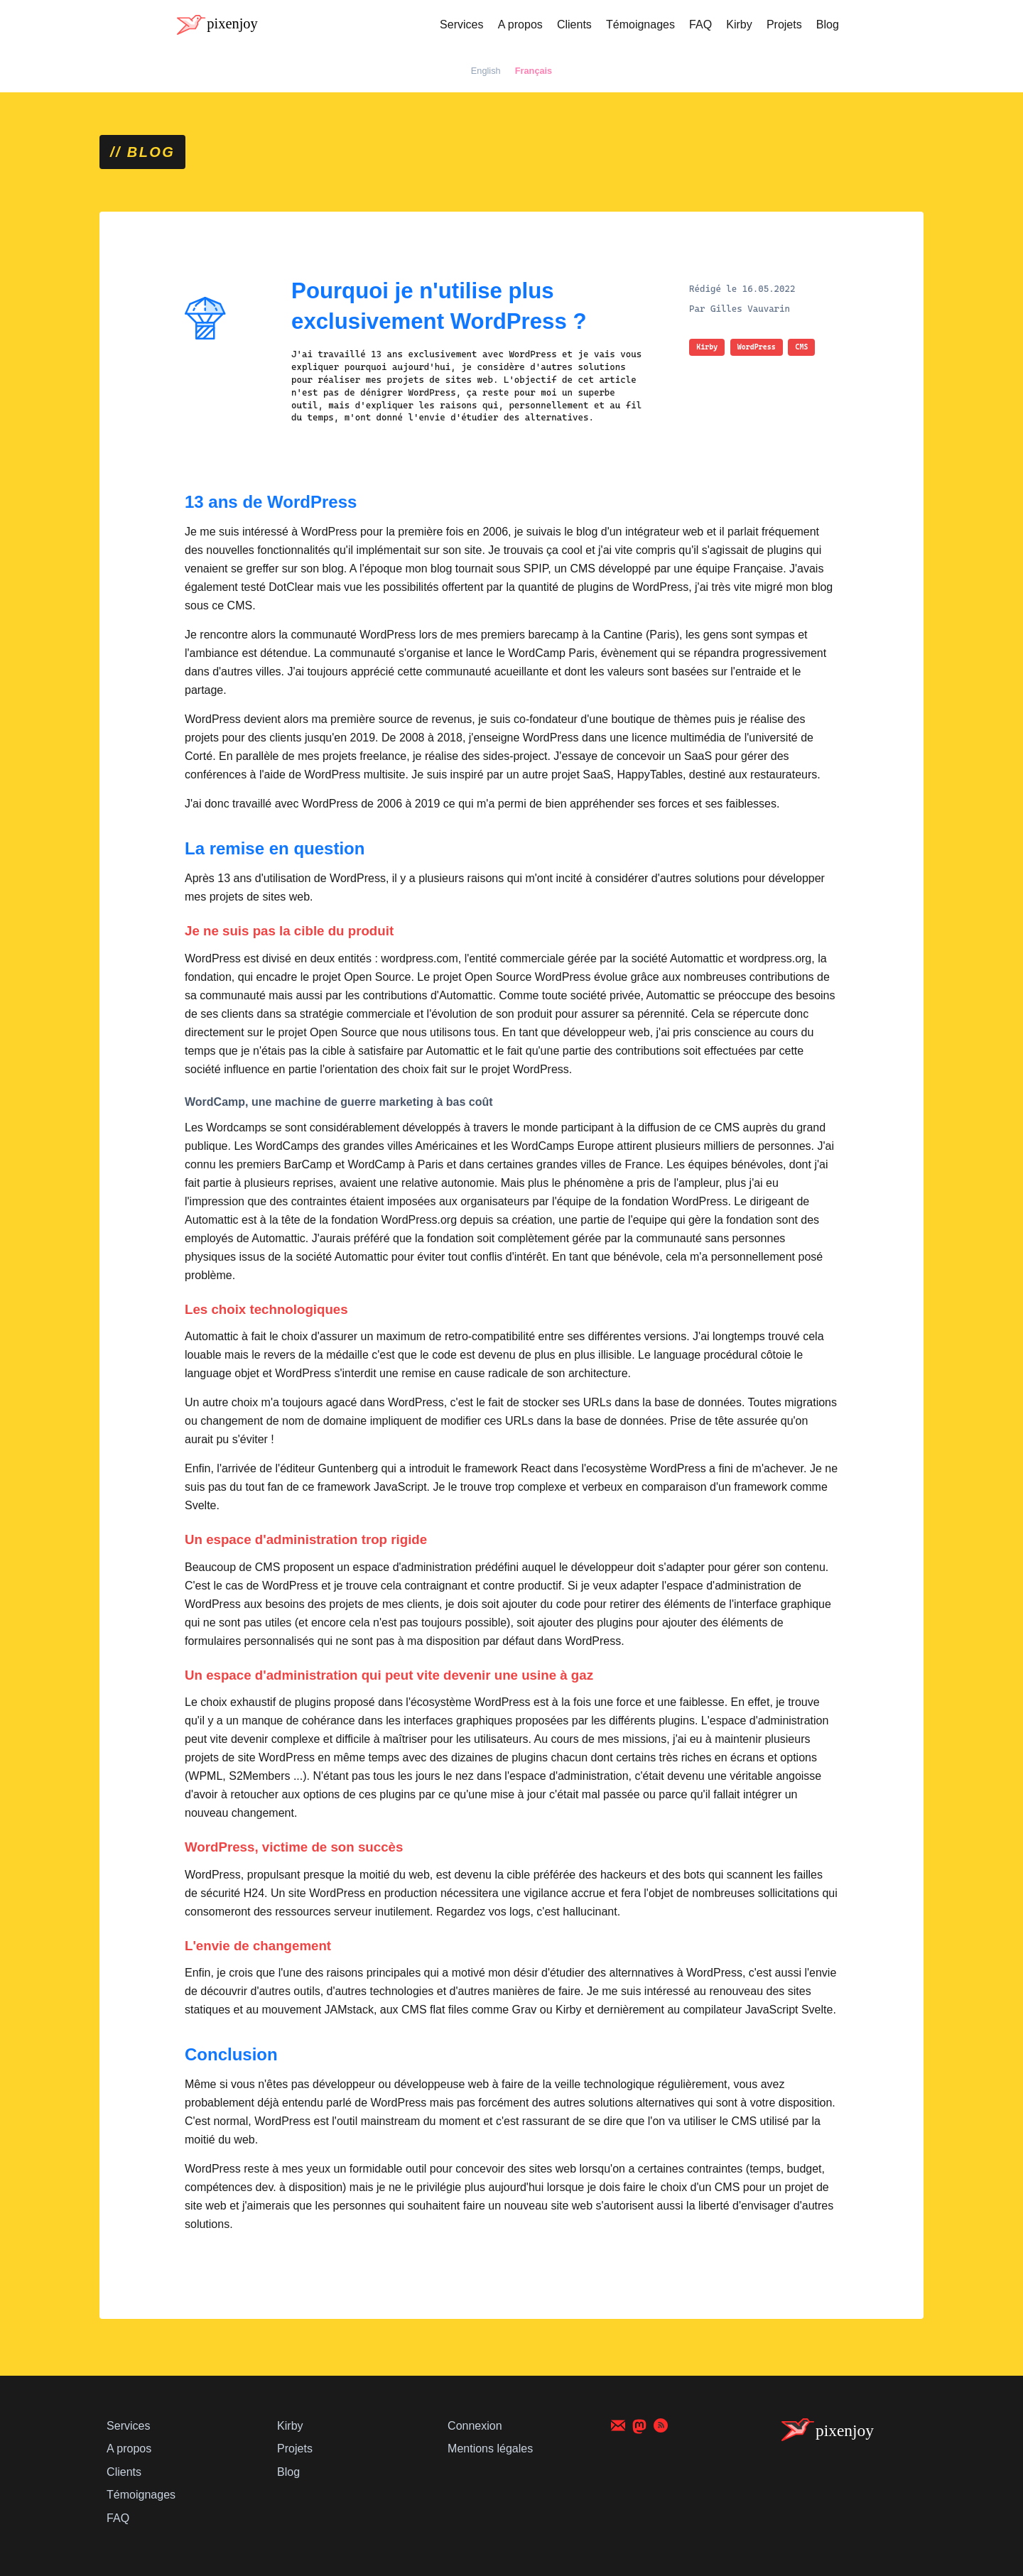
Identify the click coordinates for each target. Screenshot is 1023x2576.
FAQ (700, 24)
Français (533, 70)
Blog (827, 24)
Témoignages (640, 24)
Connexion (475, 2426)
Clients (574, 24)
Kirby (739, 24)
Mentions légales (490, 2448)
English (486, 70)
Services (461, 24)
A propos (520, 24)
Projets (784, 24)
